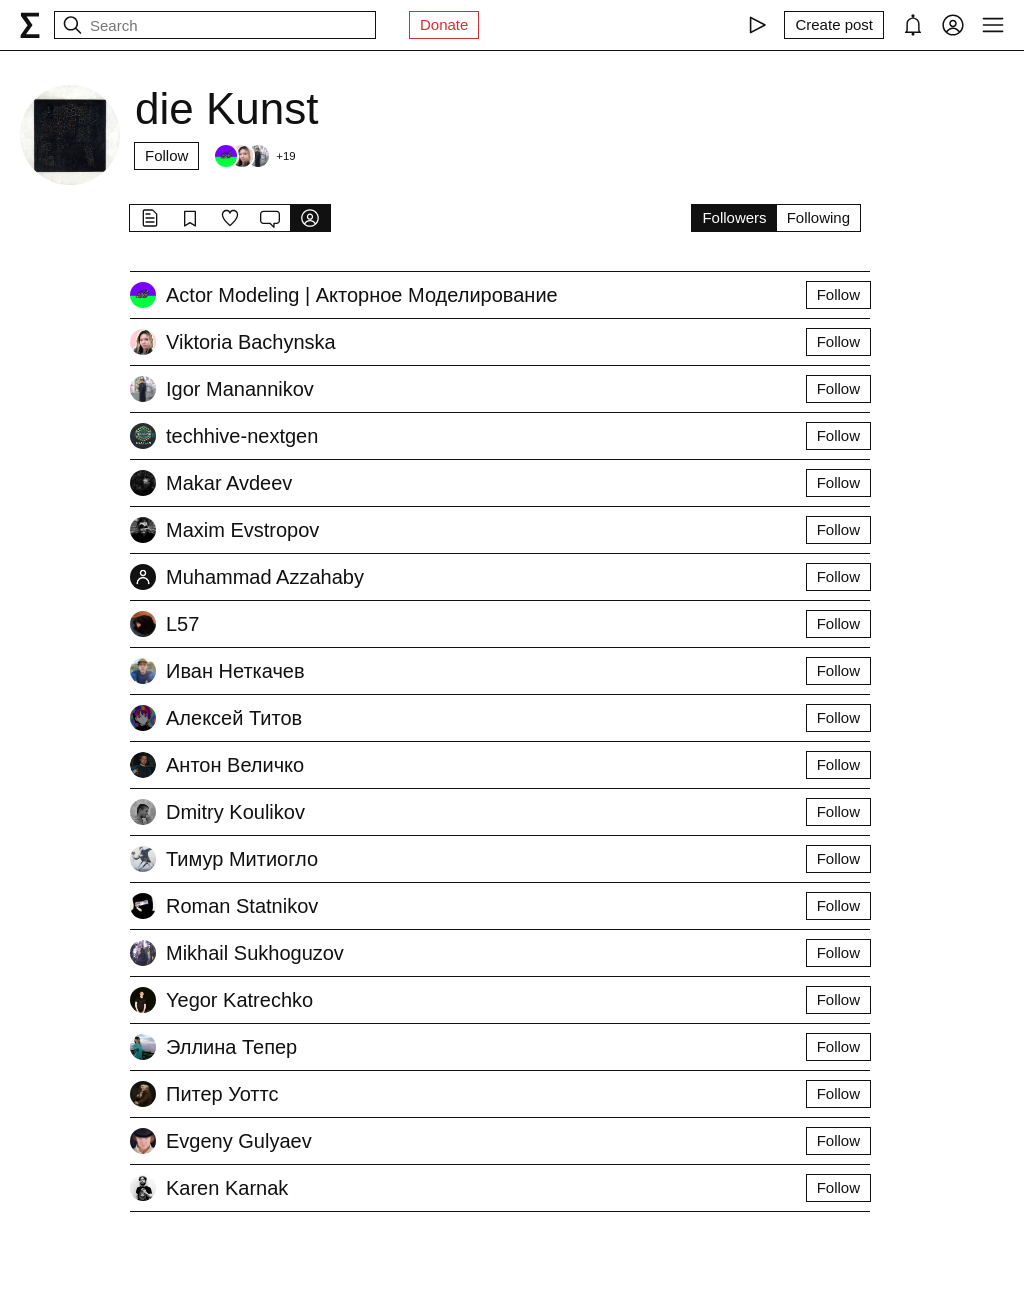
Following (818, 217)
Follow (166, 155)
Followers (734, 217)
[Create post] (834, 25)
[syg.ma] (30, 25)
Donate (444, 24)
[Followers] (254, 156)
